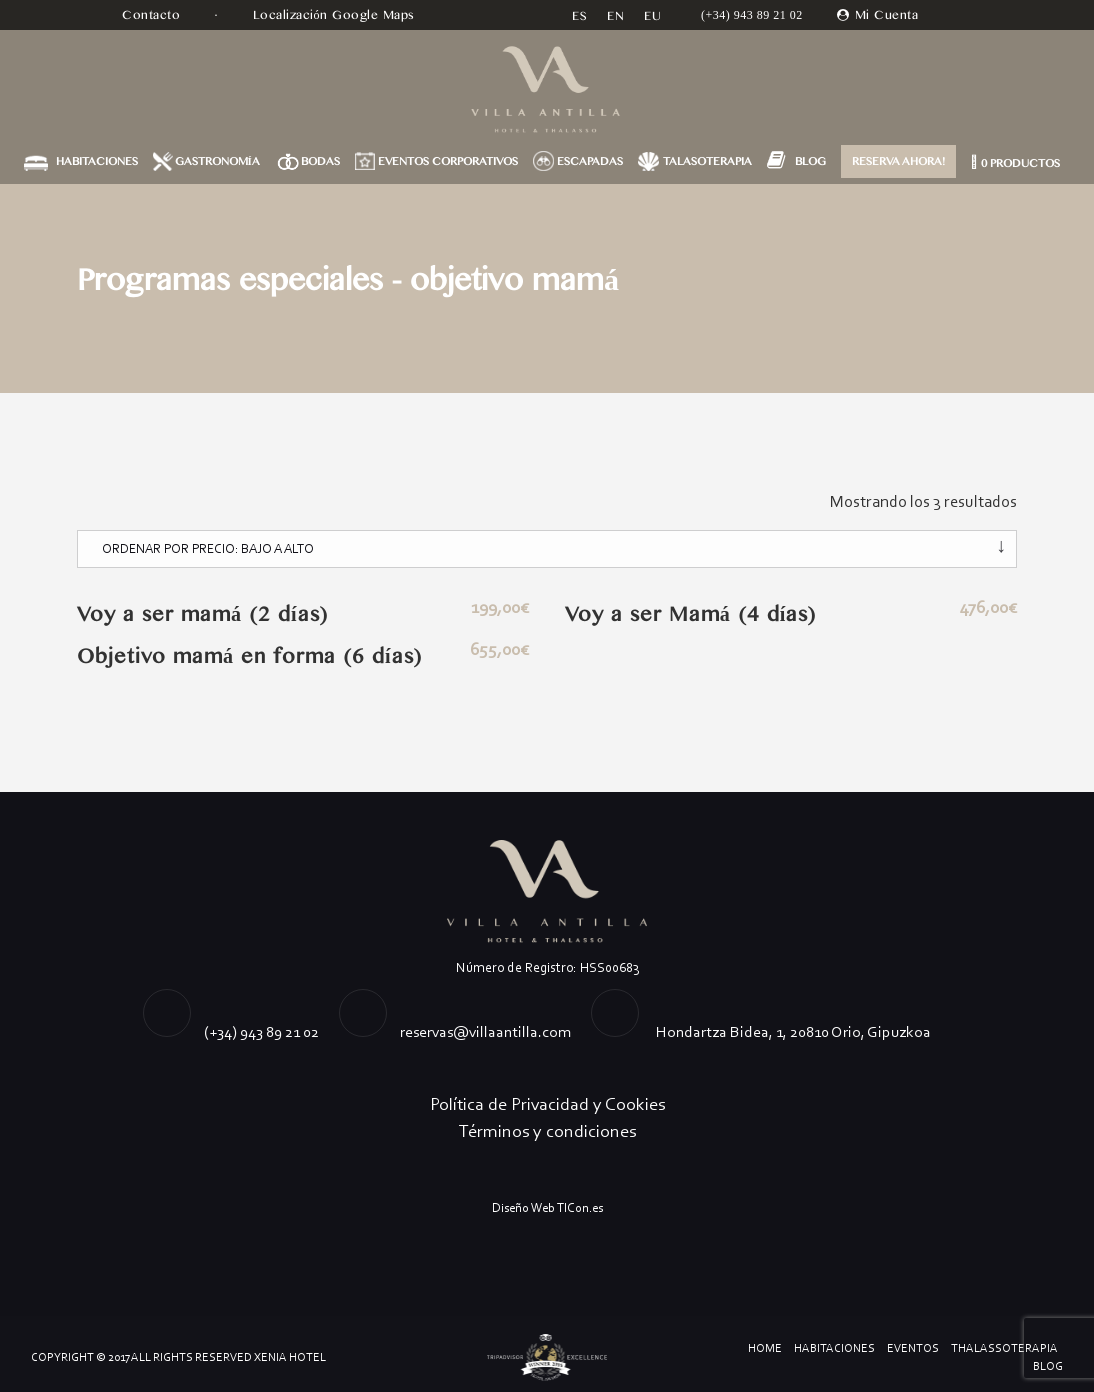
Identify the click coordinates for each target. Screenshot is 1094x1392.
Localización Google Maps (336, 15)
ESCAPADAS (590, 161)
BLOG (810, 161)
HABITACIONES (97, 161)
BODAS (320, 161)
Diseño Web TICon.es (547, 1207)
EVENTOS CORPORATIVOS (448, 161)
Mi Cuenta (887, 15)
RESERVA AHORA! (898, 161)
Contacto (153, 15)
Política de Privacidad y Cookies (547, 1104)
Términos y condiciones (547, 1131)
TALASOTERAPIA (707, 161)
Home (765, 1348)
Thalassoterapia (1004, 1348)
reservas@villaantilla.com (485, 1031)
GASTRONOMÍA (217, 161)
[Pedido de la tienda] (547, 549)
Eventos (913, 1348)
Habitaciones (834, 1348)
